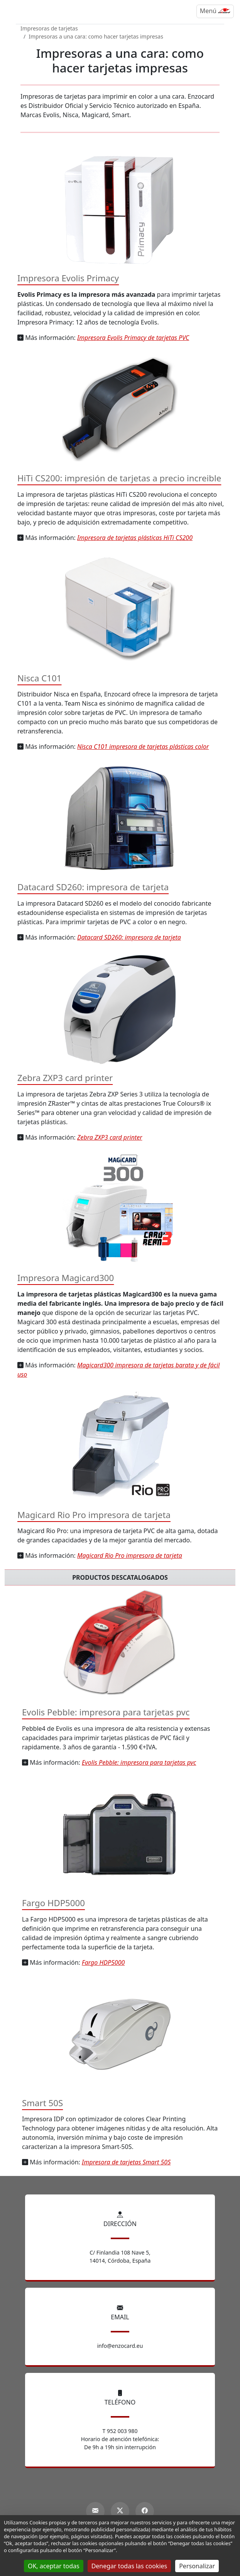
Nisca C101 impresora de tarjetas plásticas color (143, 746)
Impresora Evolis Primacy (68, 278)
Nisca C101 (39, 678)
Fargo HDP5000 (53, 1903)
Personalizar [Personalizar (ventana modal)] (197, 2566)
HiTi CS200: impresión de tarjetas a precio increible (119, 478)
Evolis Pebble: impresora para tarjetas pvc (105, 1712)
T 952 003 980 (120, 2431)
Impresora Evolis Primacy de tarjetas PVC (133, 337)
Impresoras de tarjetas (49, 28)
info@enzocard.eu (120, 2345)
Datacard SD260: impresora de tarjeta (93, 887)
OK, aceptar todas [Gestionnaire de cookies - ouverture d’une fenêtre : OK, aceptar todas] (53, 2566)
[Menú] (215, 11)
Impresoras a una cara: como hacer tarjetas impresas (96, 36)
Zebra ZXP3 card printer (65, 1078)
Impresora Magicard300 (65, 1278)
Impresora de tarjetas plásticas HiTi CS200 (135, 537)
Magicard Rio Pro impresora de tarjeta (94, 1515)
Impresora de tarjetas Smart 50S (126, 2162)
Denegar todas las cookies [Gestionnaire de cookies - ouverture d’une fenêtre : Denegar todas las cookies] (129, 2566)
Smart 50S (42, 2103)
